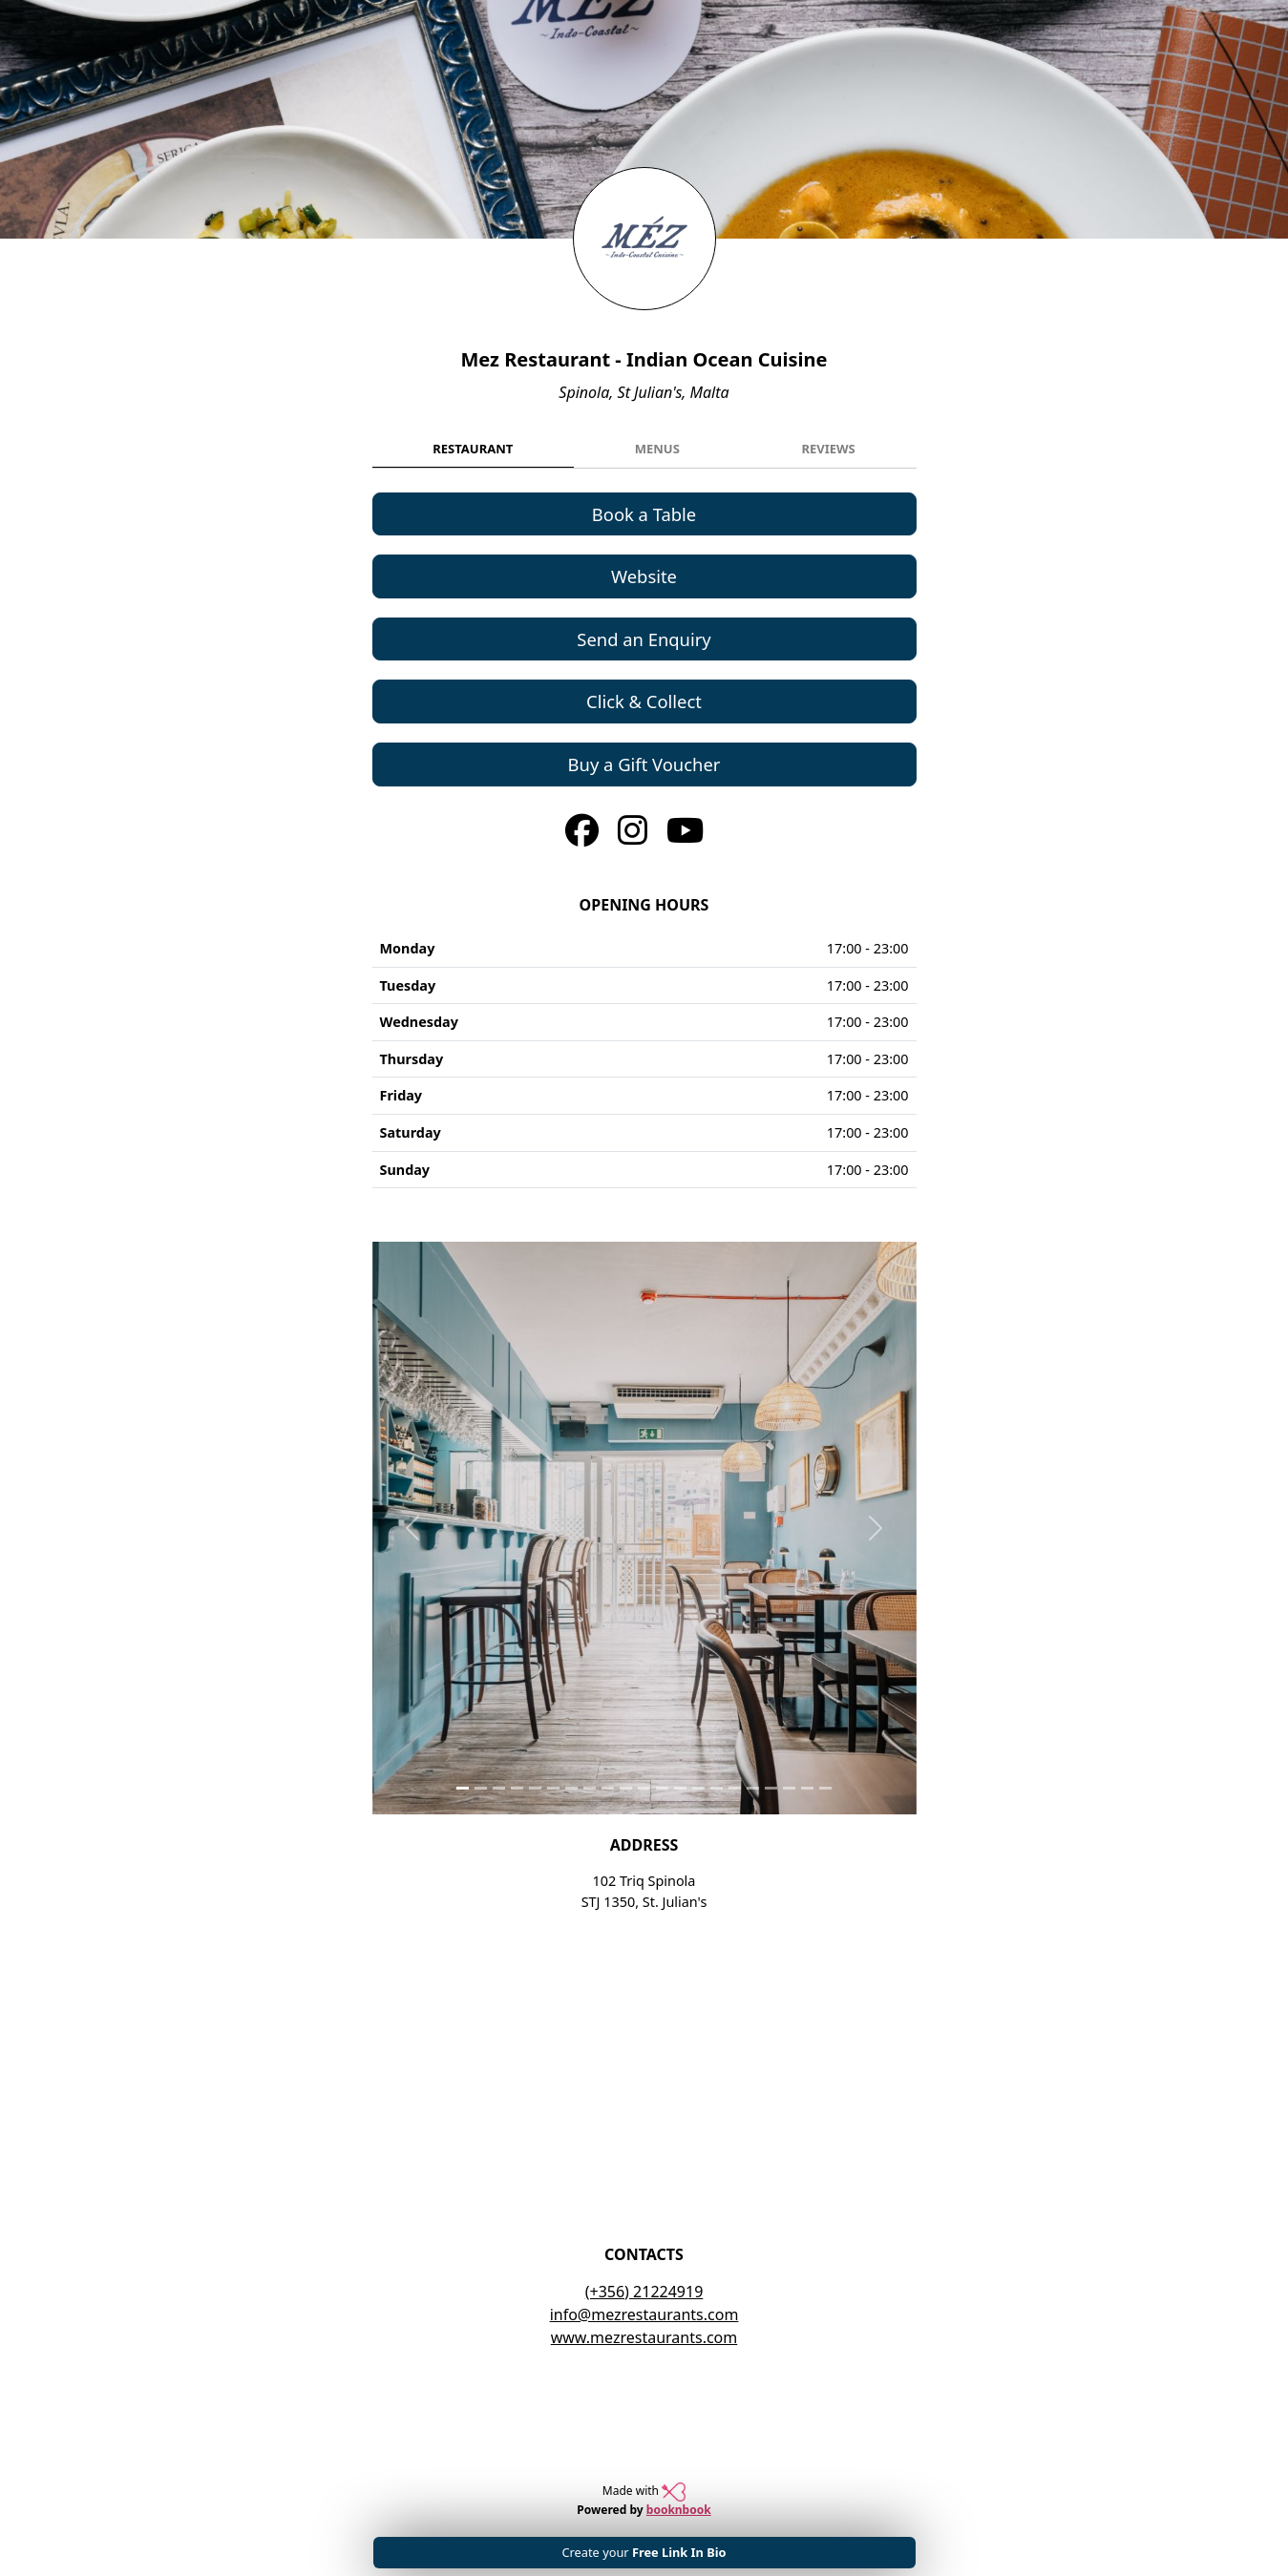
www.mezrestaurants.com (644, 2337)
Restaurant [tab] (473, 448)
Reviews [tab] (828, 448)
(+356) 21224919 (644, 2291)
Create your (643, 2552)
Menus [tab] (657, 448)
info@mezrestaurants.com (644, 2314)
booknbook (678, 2510)
